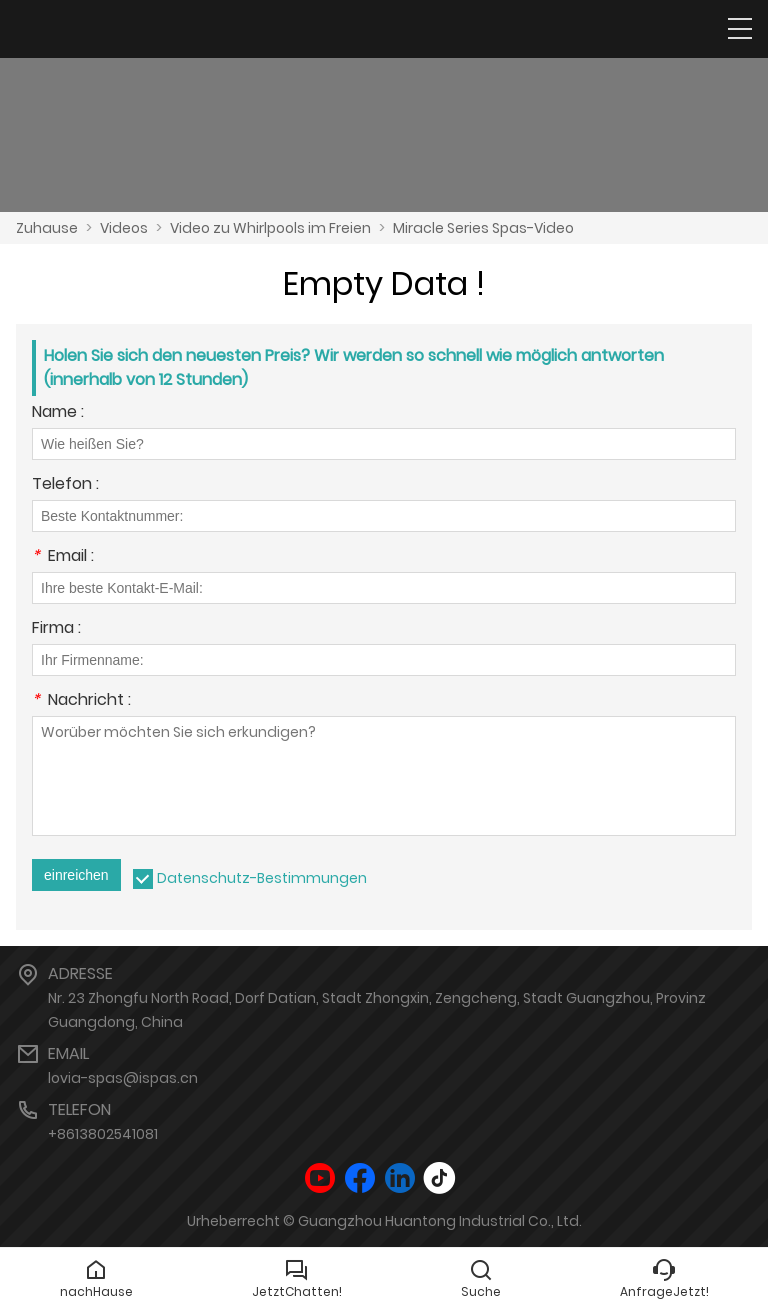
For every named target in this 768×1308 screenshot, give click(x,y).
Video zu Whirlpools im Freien (270, 228)
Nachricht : (81, 701)
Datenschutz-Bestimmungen (262, 878)
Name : (58, 413)
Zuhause (47, 228)
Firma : (56, 629)
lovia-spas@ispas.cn (123, 1078)
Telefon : (65, 485)
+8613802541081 (103, 1134)
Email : (63, 557)
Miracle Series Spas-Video (483, 228)
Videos (124, 228)
